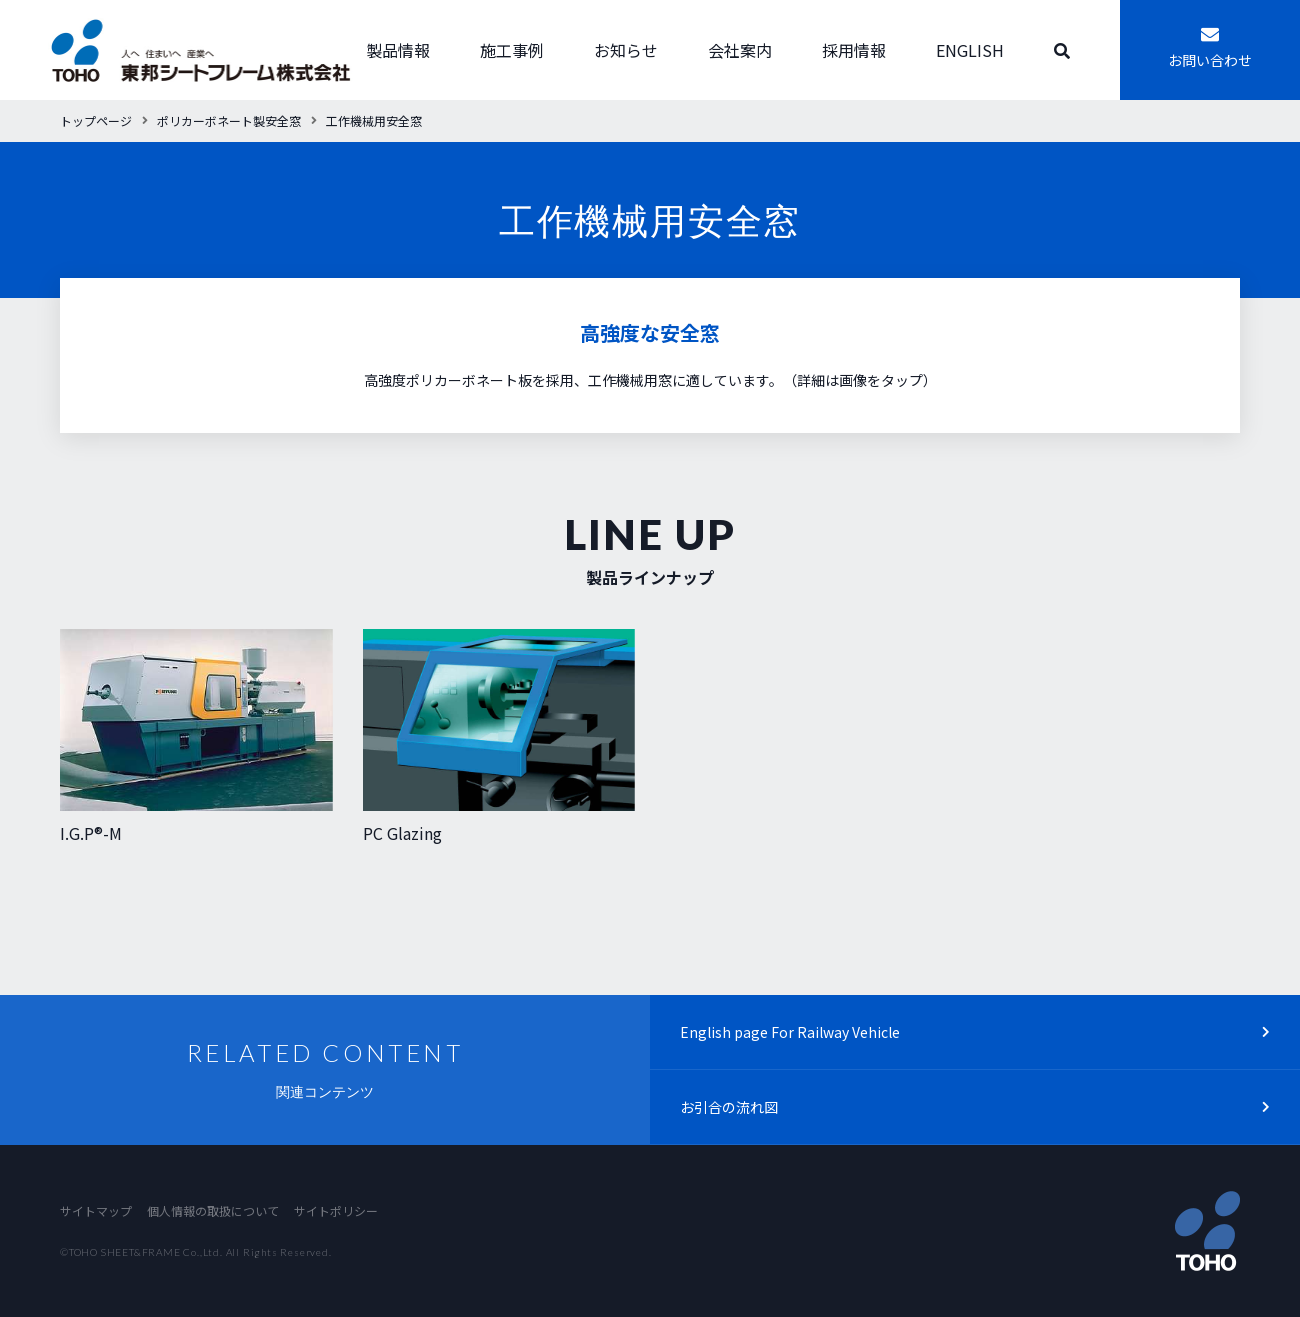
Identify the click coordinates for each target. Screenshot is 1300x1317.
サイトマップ (96, 1210)
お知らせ (626, 50)
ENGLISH (970, 50)
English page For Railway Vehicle (790, 1032)
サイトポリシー (336, 1210)
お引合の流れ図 (729, 1107)
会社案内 (740, 50)
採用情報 (854, 50)
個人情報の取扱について (213, 1210)
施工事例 (512, 50)
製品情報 (398, 50)
